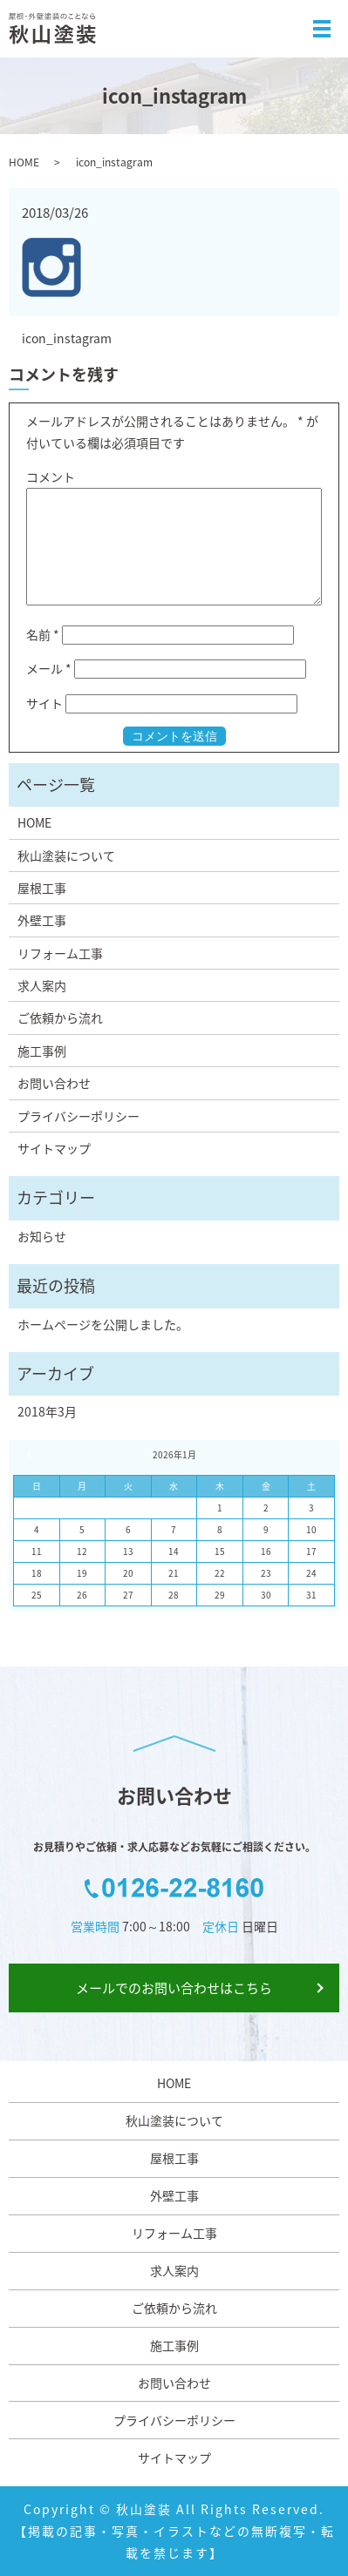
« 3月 (31, 1454)
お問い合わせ (54, 1083)
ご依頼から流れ (60, 1017)
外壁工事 (41, 920)
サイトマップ (54, 1148)
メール (49, 668)
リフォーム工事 (60, 953)
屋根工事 (41, 887)
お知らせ (41, 1236)
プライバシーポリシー (78, 1116)
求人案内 (41, 985)
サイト (44, 703)
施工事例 (41, 1050)
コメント (50, 476)
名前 (42, 634)
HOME (24, 162)
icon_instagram (67, 338)
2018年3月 (47, 1411)
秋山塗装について (66, 855)
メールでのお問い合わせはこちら (174, 1988)
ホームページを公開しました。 (102, 1324)
